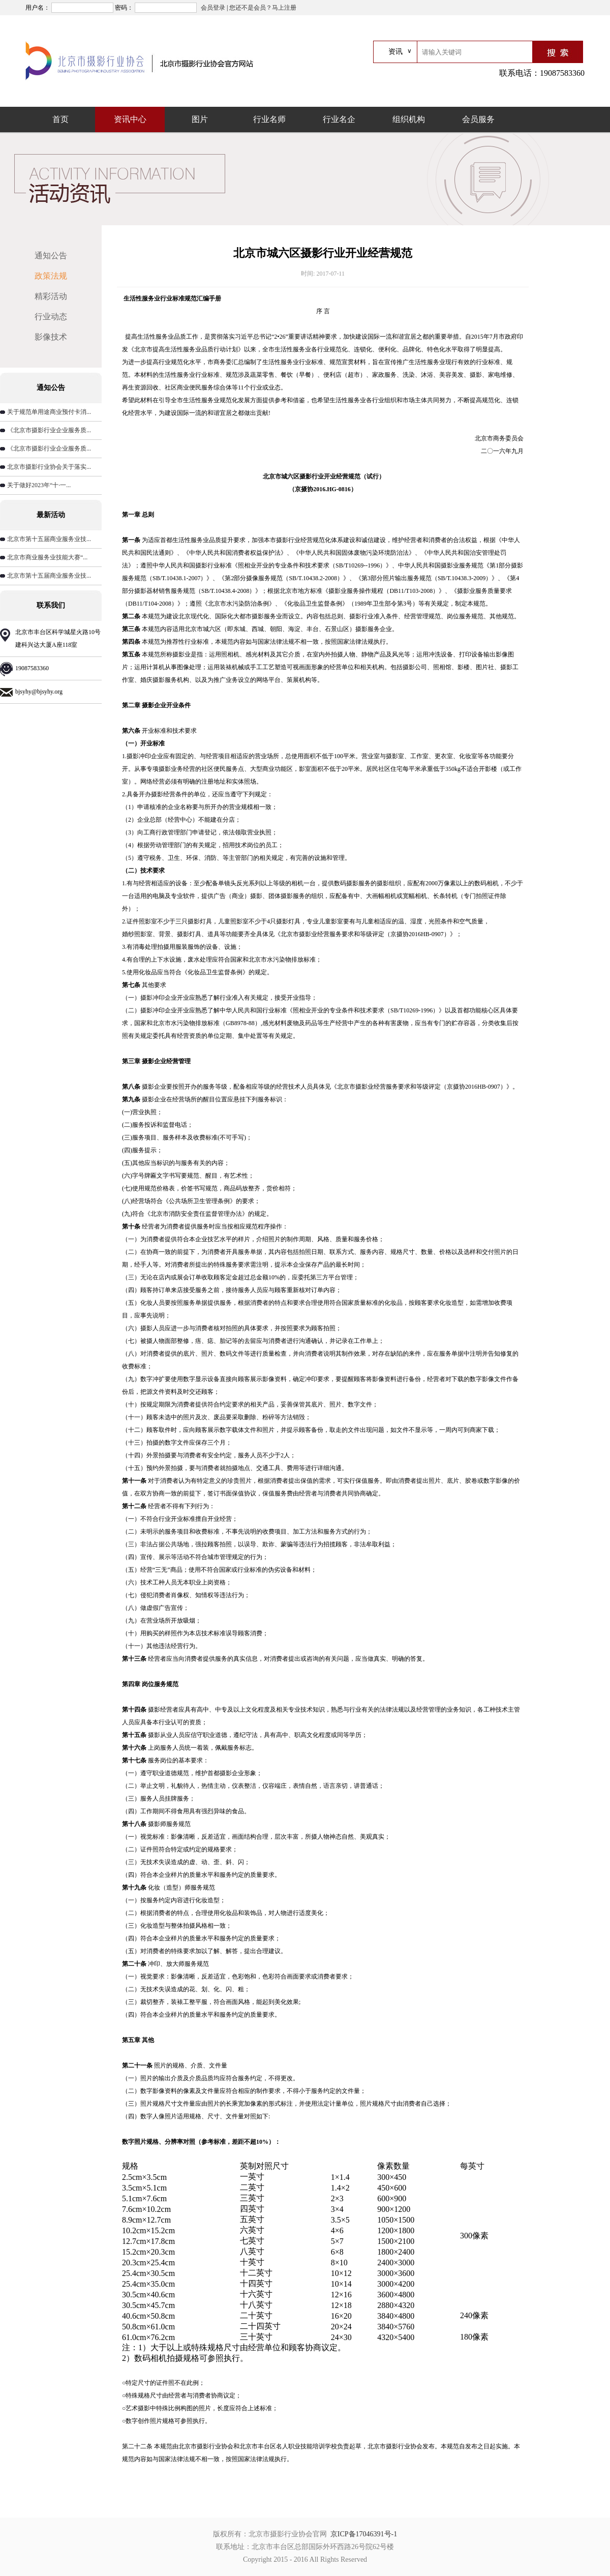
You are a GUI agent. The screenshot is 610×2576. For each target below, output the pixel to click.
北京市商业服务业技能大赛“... (47, 557)
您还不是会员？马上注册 (262, 7)
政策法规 (51, 276)
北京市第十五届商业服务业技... (49, 539)
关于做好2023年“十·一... (39, 485)
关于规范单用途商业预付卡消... (49, 411)
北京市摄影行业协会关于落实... (49, 466)
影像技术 (51, 337)
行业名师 (269, 119)
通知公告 (51, 255)
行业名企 (339, 119)
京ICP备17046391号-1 (363, 2534)
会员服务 (478, 119)
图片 (200, 119)
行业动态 (51, 316)
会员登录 (213, 7)
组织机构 (408, 119)
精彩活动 (51, 296)
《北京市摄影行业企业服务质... (49, 430)
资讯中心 (130, 119)
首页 (60, 119)
